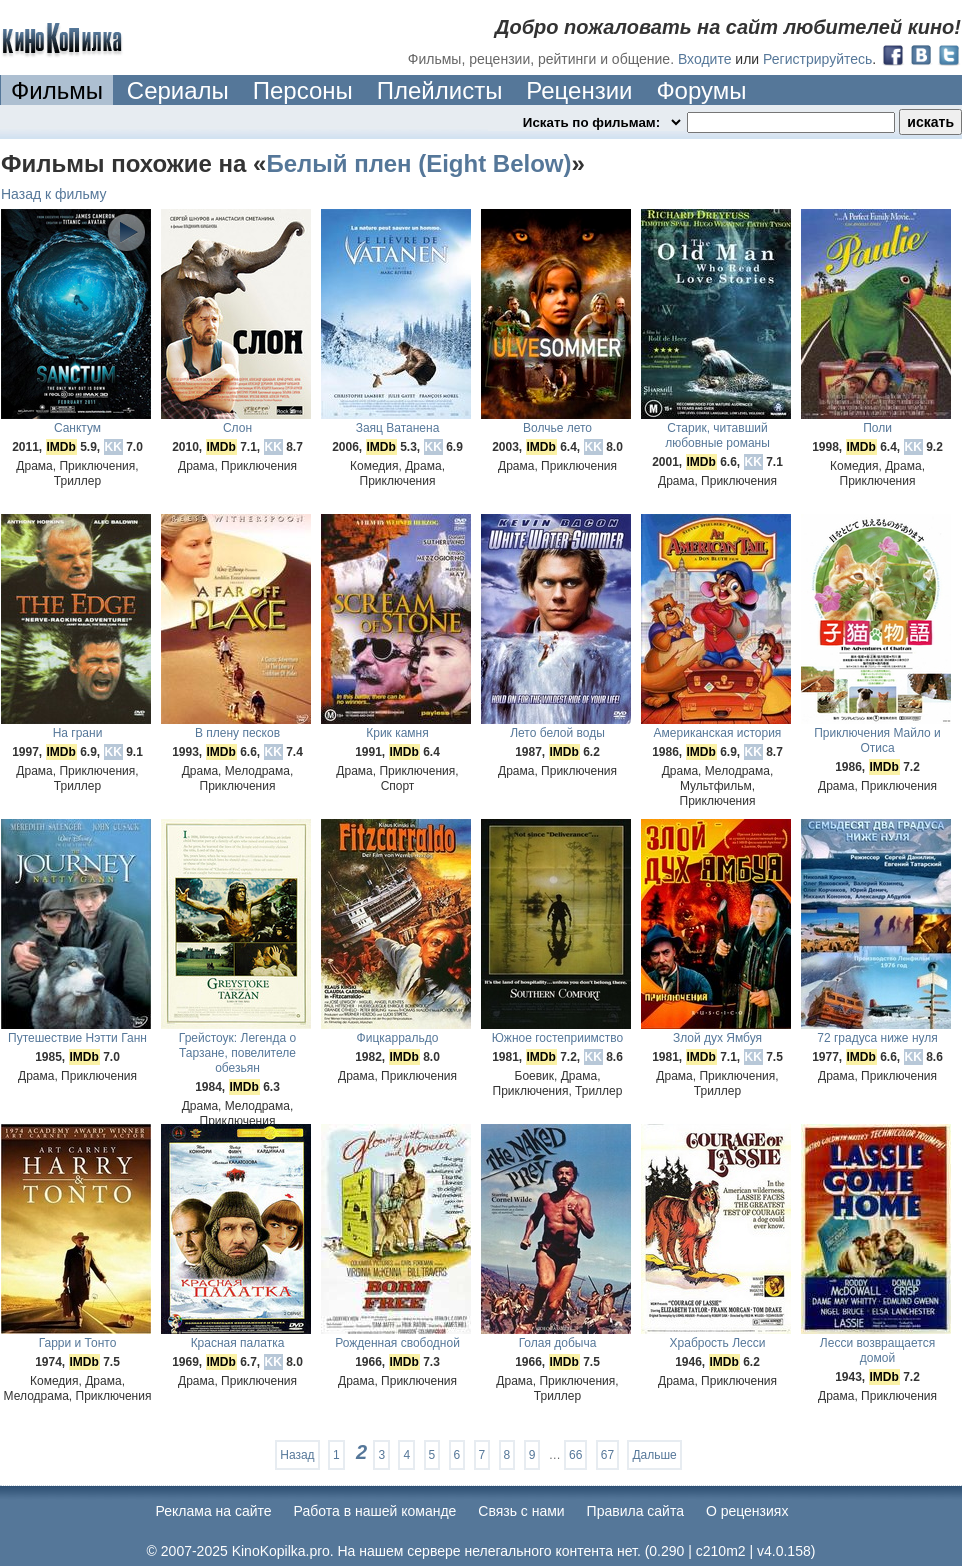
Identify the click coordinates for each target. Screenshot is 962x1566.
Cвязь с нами (521, 1511)
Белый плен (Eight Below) (418, 163)
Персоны (303, 90)
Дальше (654, 1455)
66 (575, 1455)
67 (607, 1455)
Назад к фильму (54, 194)
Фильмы (57, 90)
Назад (297, 1455)
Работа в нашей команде (375, 1511)
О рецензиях (747, 1511)
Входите (705, 59)
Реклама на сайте (214, 1511)
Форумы (701, 90)
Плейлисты (440, 90)
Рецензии (579, 90)
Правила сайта (635, 1511)
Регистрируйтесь (817, 59)
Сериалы (178, 90)
